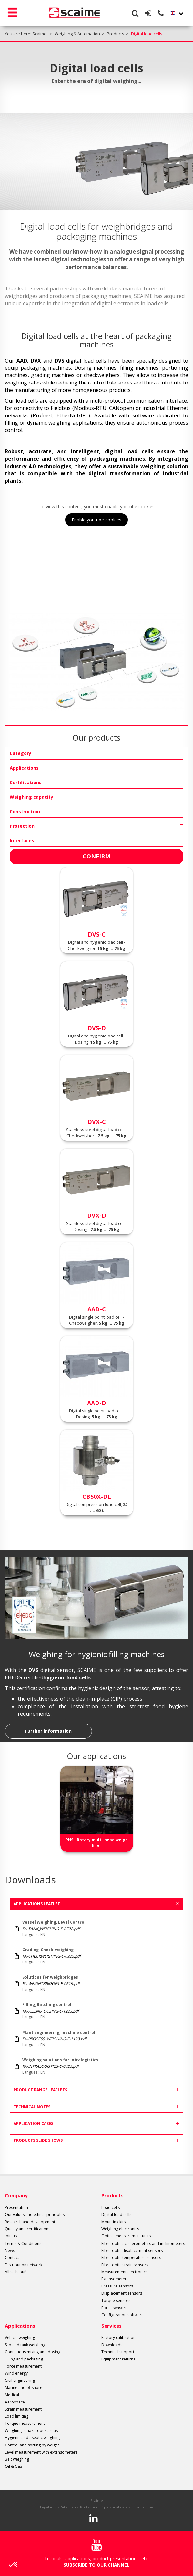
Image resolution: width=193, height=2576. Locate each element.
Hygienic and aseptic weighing (32, 2437)
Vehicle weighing (20, 2337)
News (10, 2250)
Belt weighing (17, 2459)
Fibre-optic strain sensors (124, 2264)
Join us (11, 2236)
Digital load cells (116, 2214)
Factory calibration (118, 2337)
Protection (22, 826)
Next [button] (182, 1804)
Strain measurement (23, 2409)
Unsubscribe (142, 2507)
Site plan (68, 2507)
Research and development (30, 2221)
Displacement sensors (121, 2293)
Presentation (16, 2207)
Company (16, 2195)
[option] (96, 1809)
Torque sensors (115, 2300)
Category (20, 753)
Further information (48, 1731)
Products (112, 2195)
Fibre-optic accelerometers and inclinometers (143, 2243)
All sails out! (15, 2272)
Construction (25, 811)
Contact (12, 2257)
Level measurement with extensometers (41, 2452)
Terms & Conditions (23, 2243)
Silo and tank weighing (25, 2345)
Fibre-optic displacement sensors (132, 2250)
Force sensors (114, 2307)
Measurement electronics (124, 2272)
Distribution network (23, 2264)
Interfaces (22, 840)
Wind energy (16, 2373)
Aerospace (15, 2402)
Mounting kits (113, 2221)
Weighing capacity (31, 797)
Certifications (26, 782)
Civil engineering (20, 2380)
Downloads (111, 2345)
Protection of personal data (103, 2507)
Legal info (48, 2507)
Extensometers (114, 2279)
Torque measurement (25, 2423)
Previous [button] (11, 1804)
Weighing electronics (120, 2229)
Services (111, 2325)
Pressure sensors (117, 2286)
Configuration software (122, 2315)
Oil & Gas (13, 2466)
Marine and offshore (23, 2387)
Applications (24, 768)
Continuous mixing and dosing (32, 2352)
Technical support (117, 2352)
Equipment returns (118, 2359)
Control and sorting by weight (32, 2445)
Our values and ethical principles (35, 2214)
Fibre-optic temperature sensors (131, 2257)
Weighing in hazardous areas (31, 2430)
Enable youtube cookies (96, 520)
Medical (12, 2395)
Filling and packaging (24, 2359)
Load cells (110, 2207)
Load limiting (16, 2416)
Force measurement (23, 2366)
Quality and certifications (27, 2229)
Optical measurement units (126, 2236)
